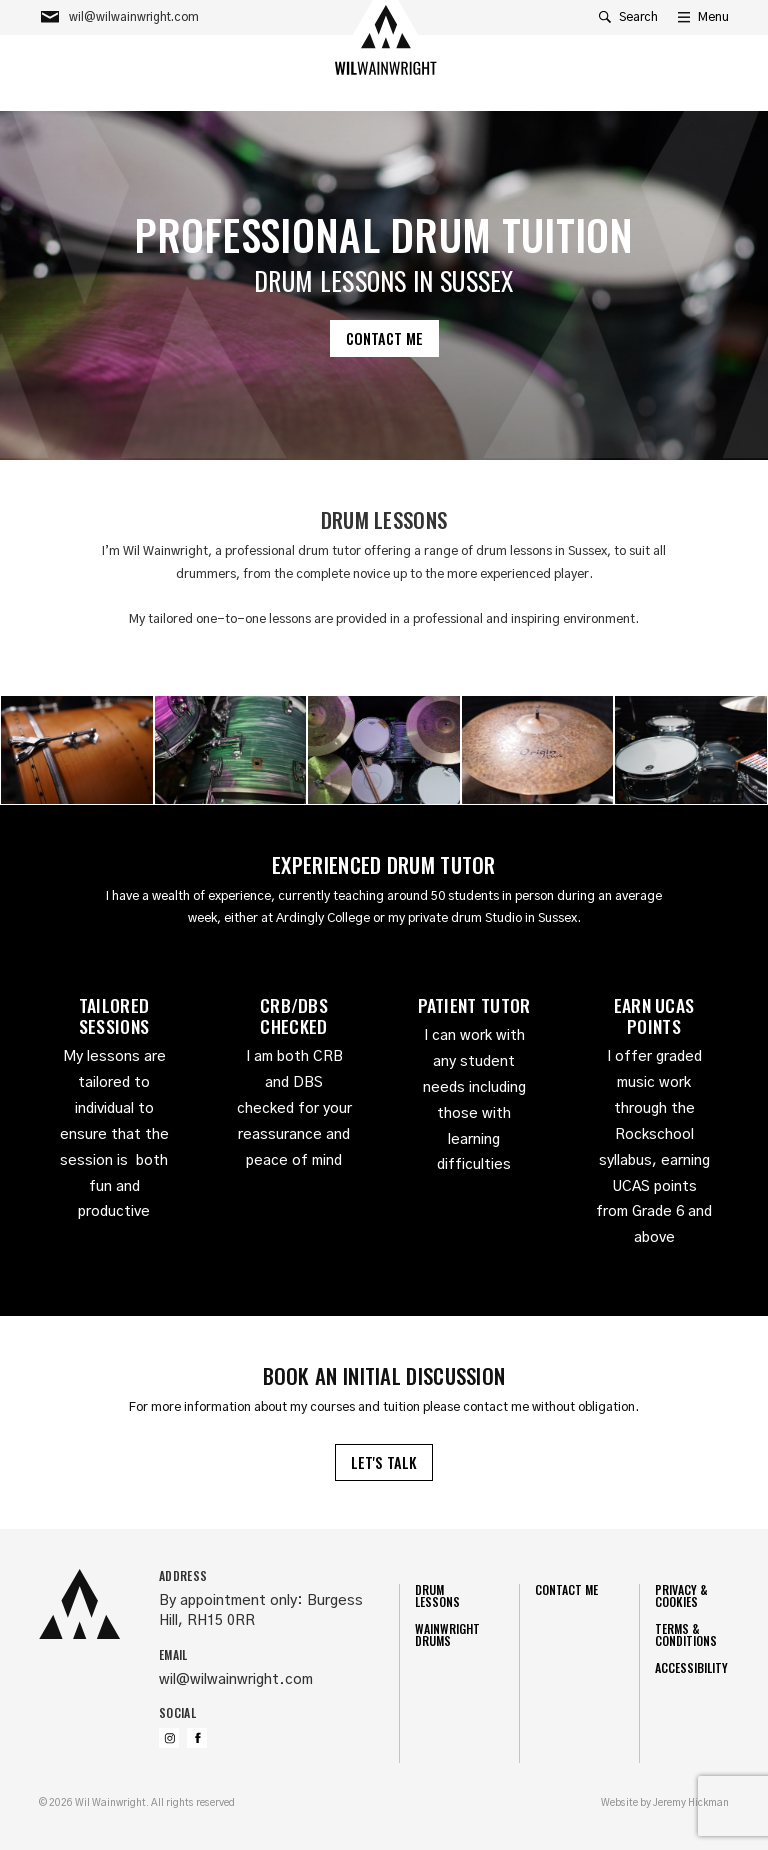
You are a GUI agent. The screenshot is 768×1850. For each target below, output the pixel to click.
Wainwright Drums (447, 1634)
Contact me (384, 338)
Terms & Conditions (686, 1634)
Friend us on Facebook (197, 1738)
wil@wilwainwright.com (236, 1680)
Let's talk (384, 1462)
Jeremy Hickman (691, 1803)
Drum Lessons (437, 1595)
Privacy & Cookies (681, 1595)
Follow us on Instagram (169, 1738)
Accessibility (691, 1667)
